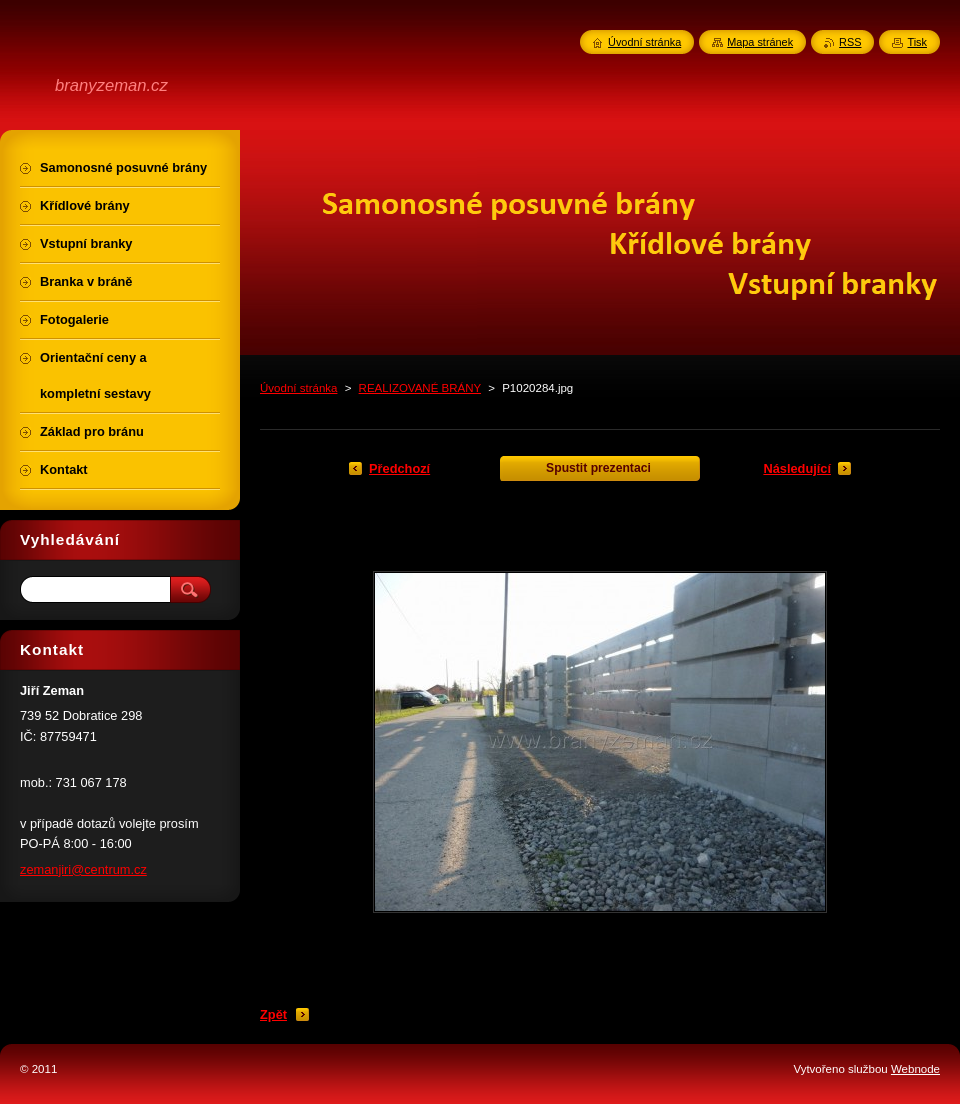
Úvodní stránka (298, 388)
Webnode (915, 1069)
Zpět (273, 1014)
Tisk (917, 42)
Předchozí (399, 468)
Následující (797, 468)
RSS (850, 42)
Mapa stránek (760, 42)
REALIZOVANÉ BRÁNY (420, 388)
